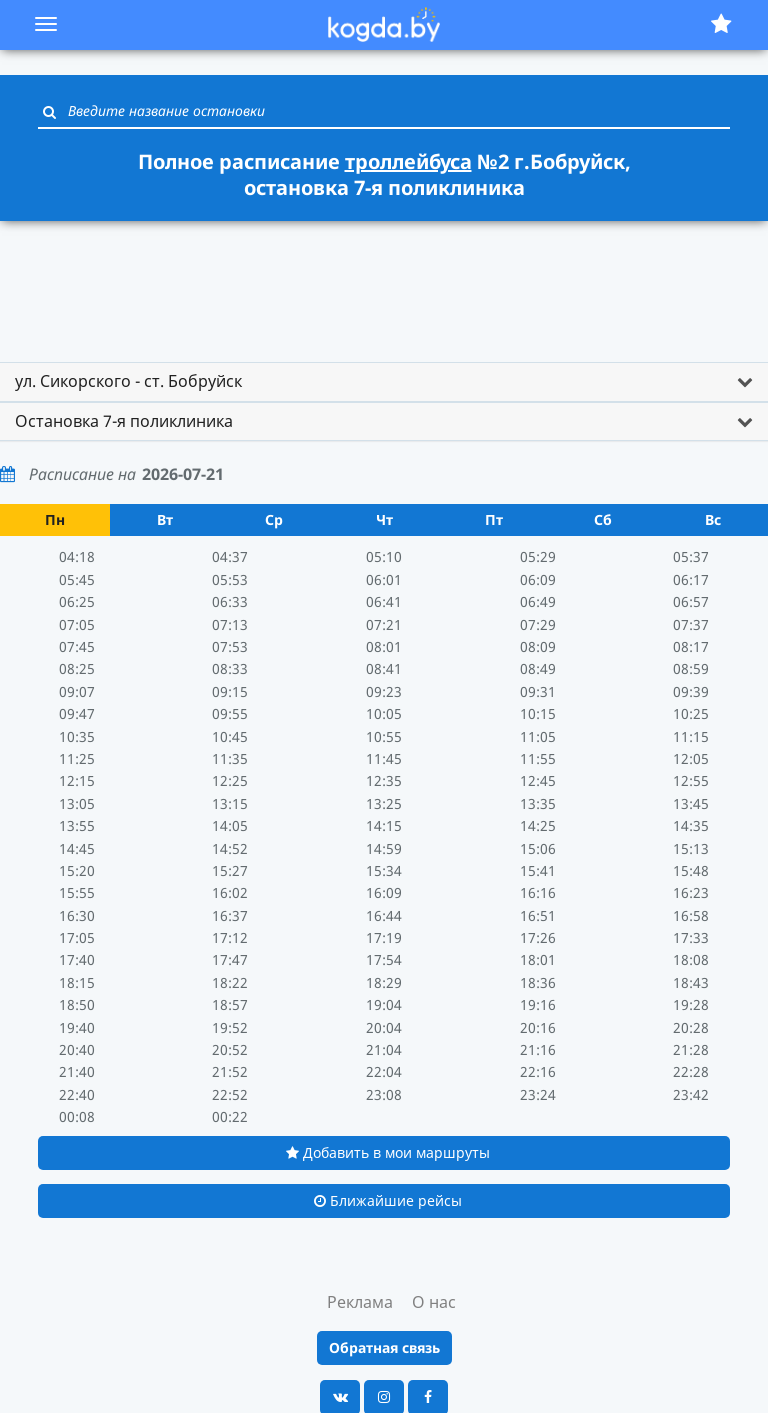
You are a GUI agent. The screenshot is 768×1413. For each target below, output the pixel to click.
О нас (434, 1302)
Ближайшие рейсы (388, 1200)
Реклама (360, 1302)
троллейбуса (408, 161)
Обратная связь (384, 1347)
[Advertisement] (384, 282)
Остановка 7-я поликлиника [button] (124, 421)
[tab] (384, 382)
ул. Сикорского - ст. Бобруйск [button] (128, 381)
